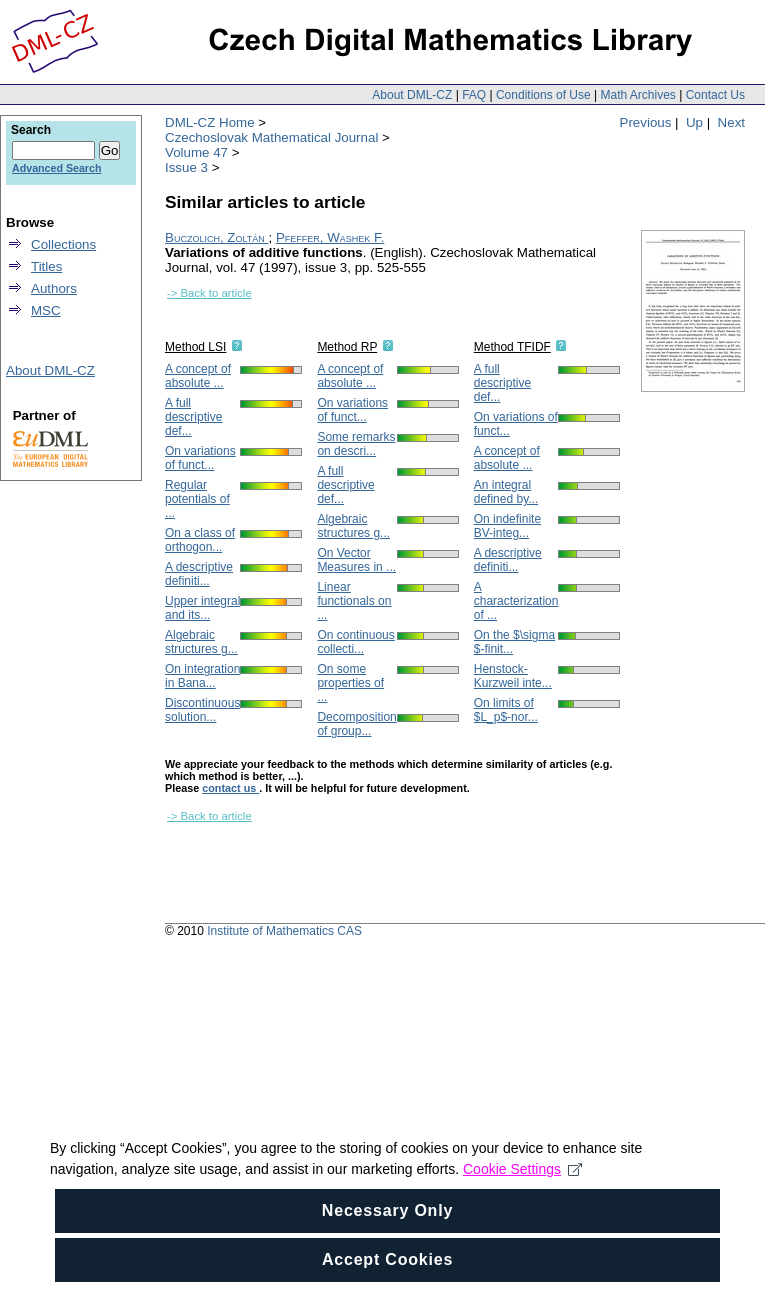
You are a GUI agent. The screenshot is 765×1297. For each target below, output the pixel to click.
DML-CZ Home (210, 122)
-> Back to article (209, 293)
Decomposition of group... (356, 724)
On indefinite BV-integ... (507, 526)
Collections (63, 244)
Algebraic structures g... (201, 642)
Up (694, 122)
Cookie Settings (522, 1180)
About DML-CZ (412, 95)
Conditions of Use (543, 95)
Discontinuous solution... (202, 710)
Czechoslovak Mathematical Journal (271, 137)
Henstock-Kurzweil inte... (513, 676)
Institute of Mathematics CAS (284, 931)
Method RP (347, 347)
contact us (230, 788)
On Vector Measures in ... (356, 560)
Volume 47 (196, 152)
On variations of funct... (200, 458)
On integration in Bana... (202, 676)
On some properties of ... (350, 683)
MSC (46, 310)
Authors (54, 288)
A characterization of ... (516, 601)
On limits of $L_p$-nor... (506, 710)
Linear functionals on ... (354, 601)
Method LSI (195, 347)
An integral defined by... (506, 492)
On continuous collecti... (355, 642)
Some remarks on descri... (356, 444)
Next (731, 122)
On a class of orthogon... (200, 540)
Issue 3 (186, 167)
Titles (46, 266)
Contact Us (715, 95)
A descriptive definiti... (199, 574)
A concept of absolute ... (198, 376)
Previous (646, 122)
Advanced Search (56, 168)
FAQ (474, 95)
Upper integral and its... (202, 608)
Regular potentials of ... (197, 499)
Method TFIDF (512, 347)
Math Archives (637, 95)
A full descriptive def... (193, 417)
